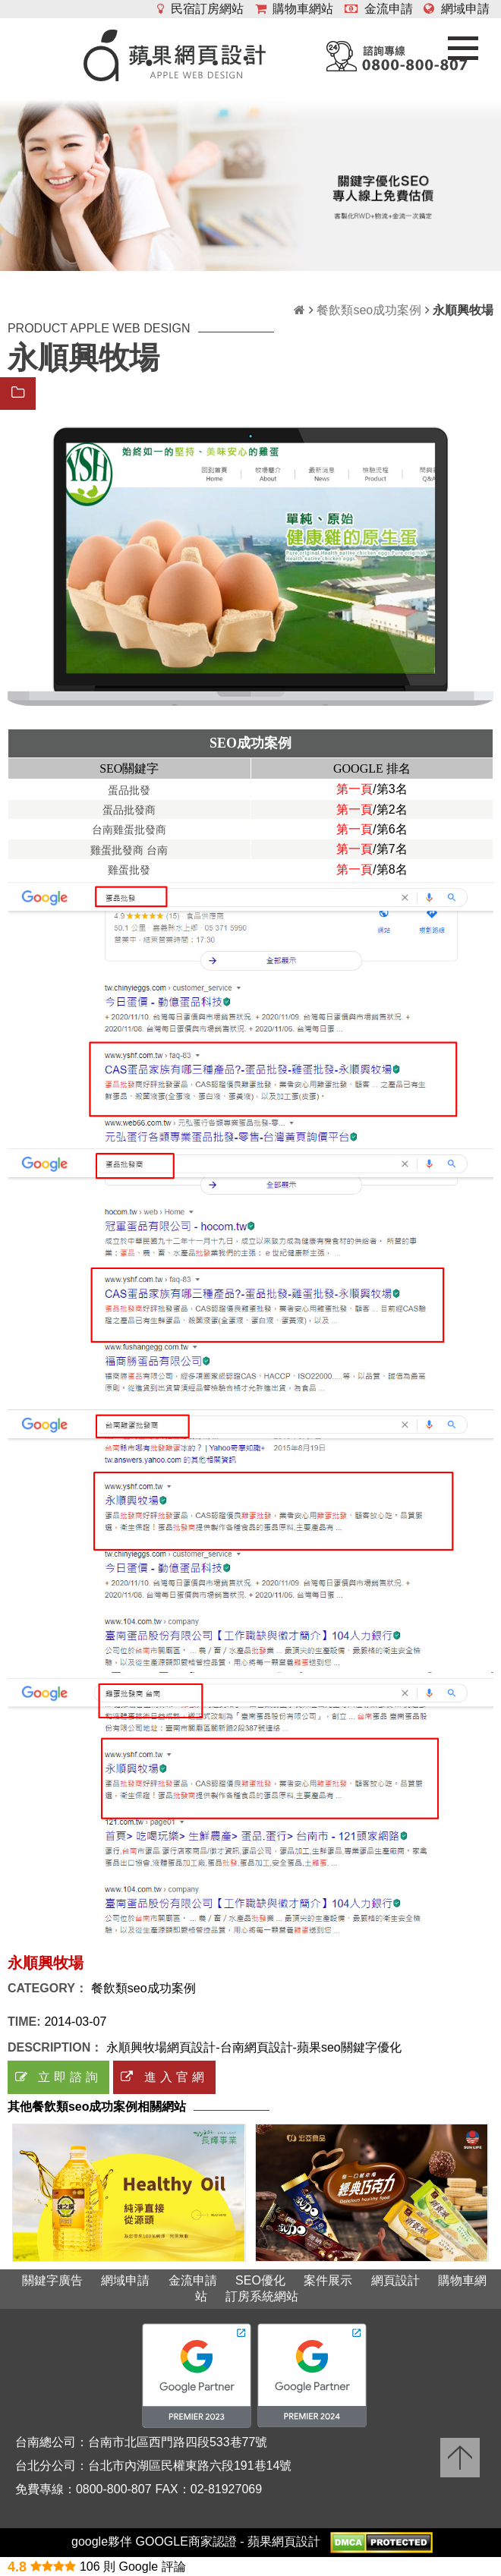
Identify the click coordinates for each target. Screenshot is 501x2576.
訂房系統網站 (261, 2296)
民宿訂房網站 (200, 8)
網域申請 (457, 8)
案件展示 (328, 2280)
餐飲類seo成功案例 (369, 310)
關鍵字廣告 (52, 2280)
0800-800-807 (114, 2489)
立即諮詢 (58, 2077)
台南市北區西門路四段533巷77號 (178, 2442)
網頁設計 (395, 2280)
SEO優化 (260, 2280)
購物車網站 (294, 8)
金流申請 (379, 8)
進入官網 (164, 2077)
